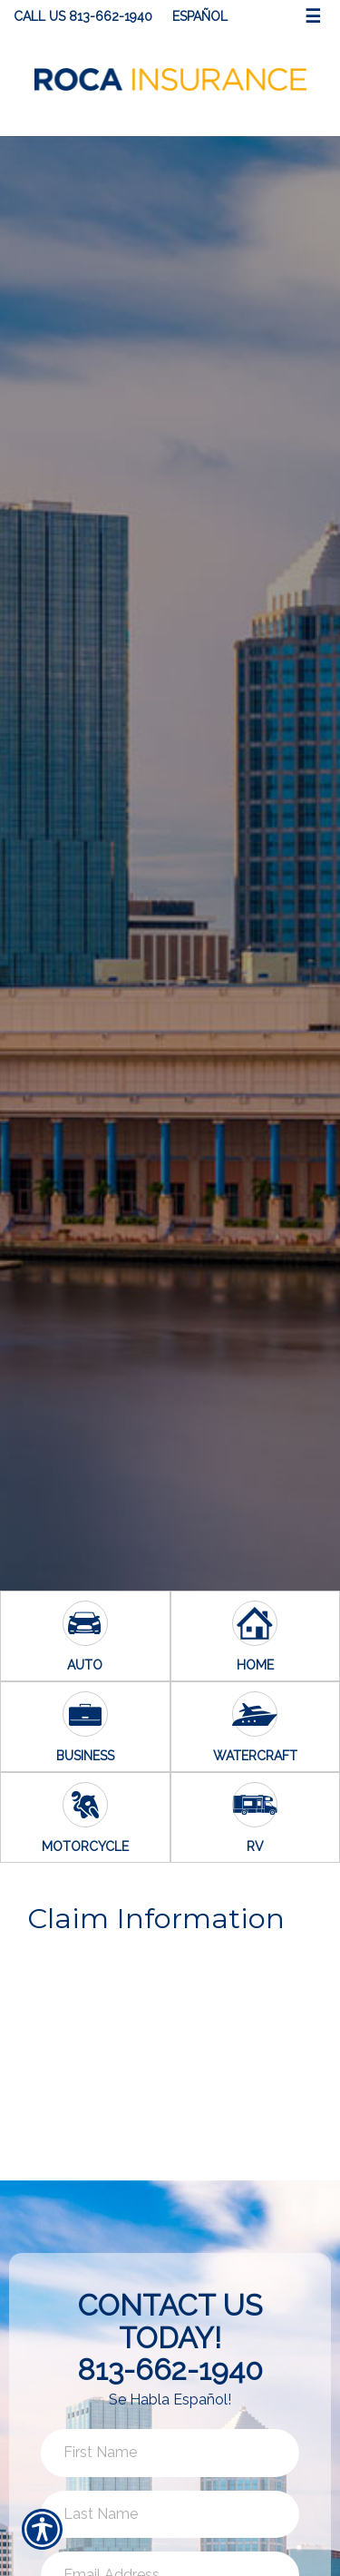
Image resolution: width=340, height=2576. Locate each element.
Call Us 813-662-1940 (83, 16)
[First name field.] (170, 2453)
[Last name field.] (170, 2515)
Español (200, 16)
